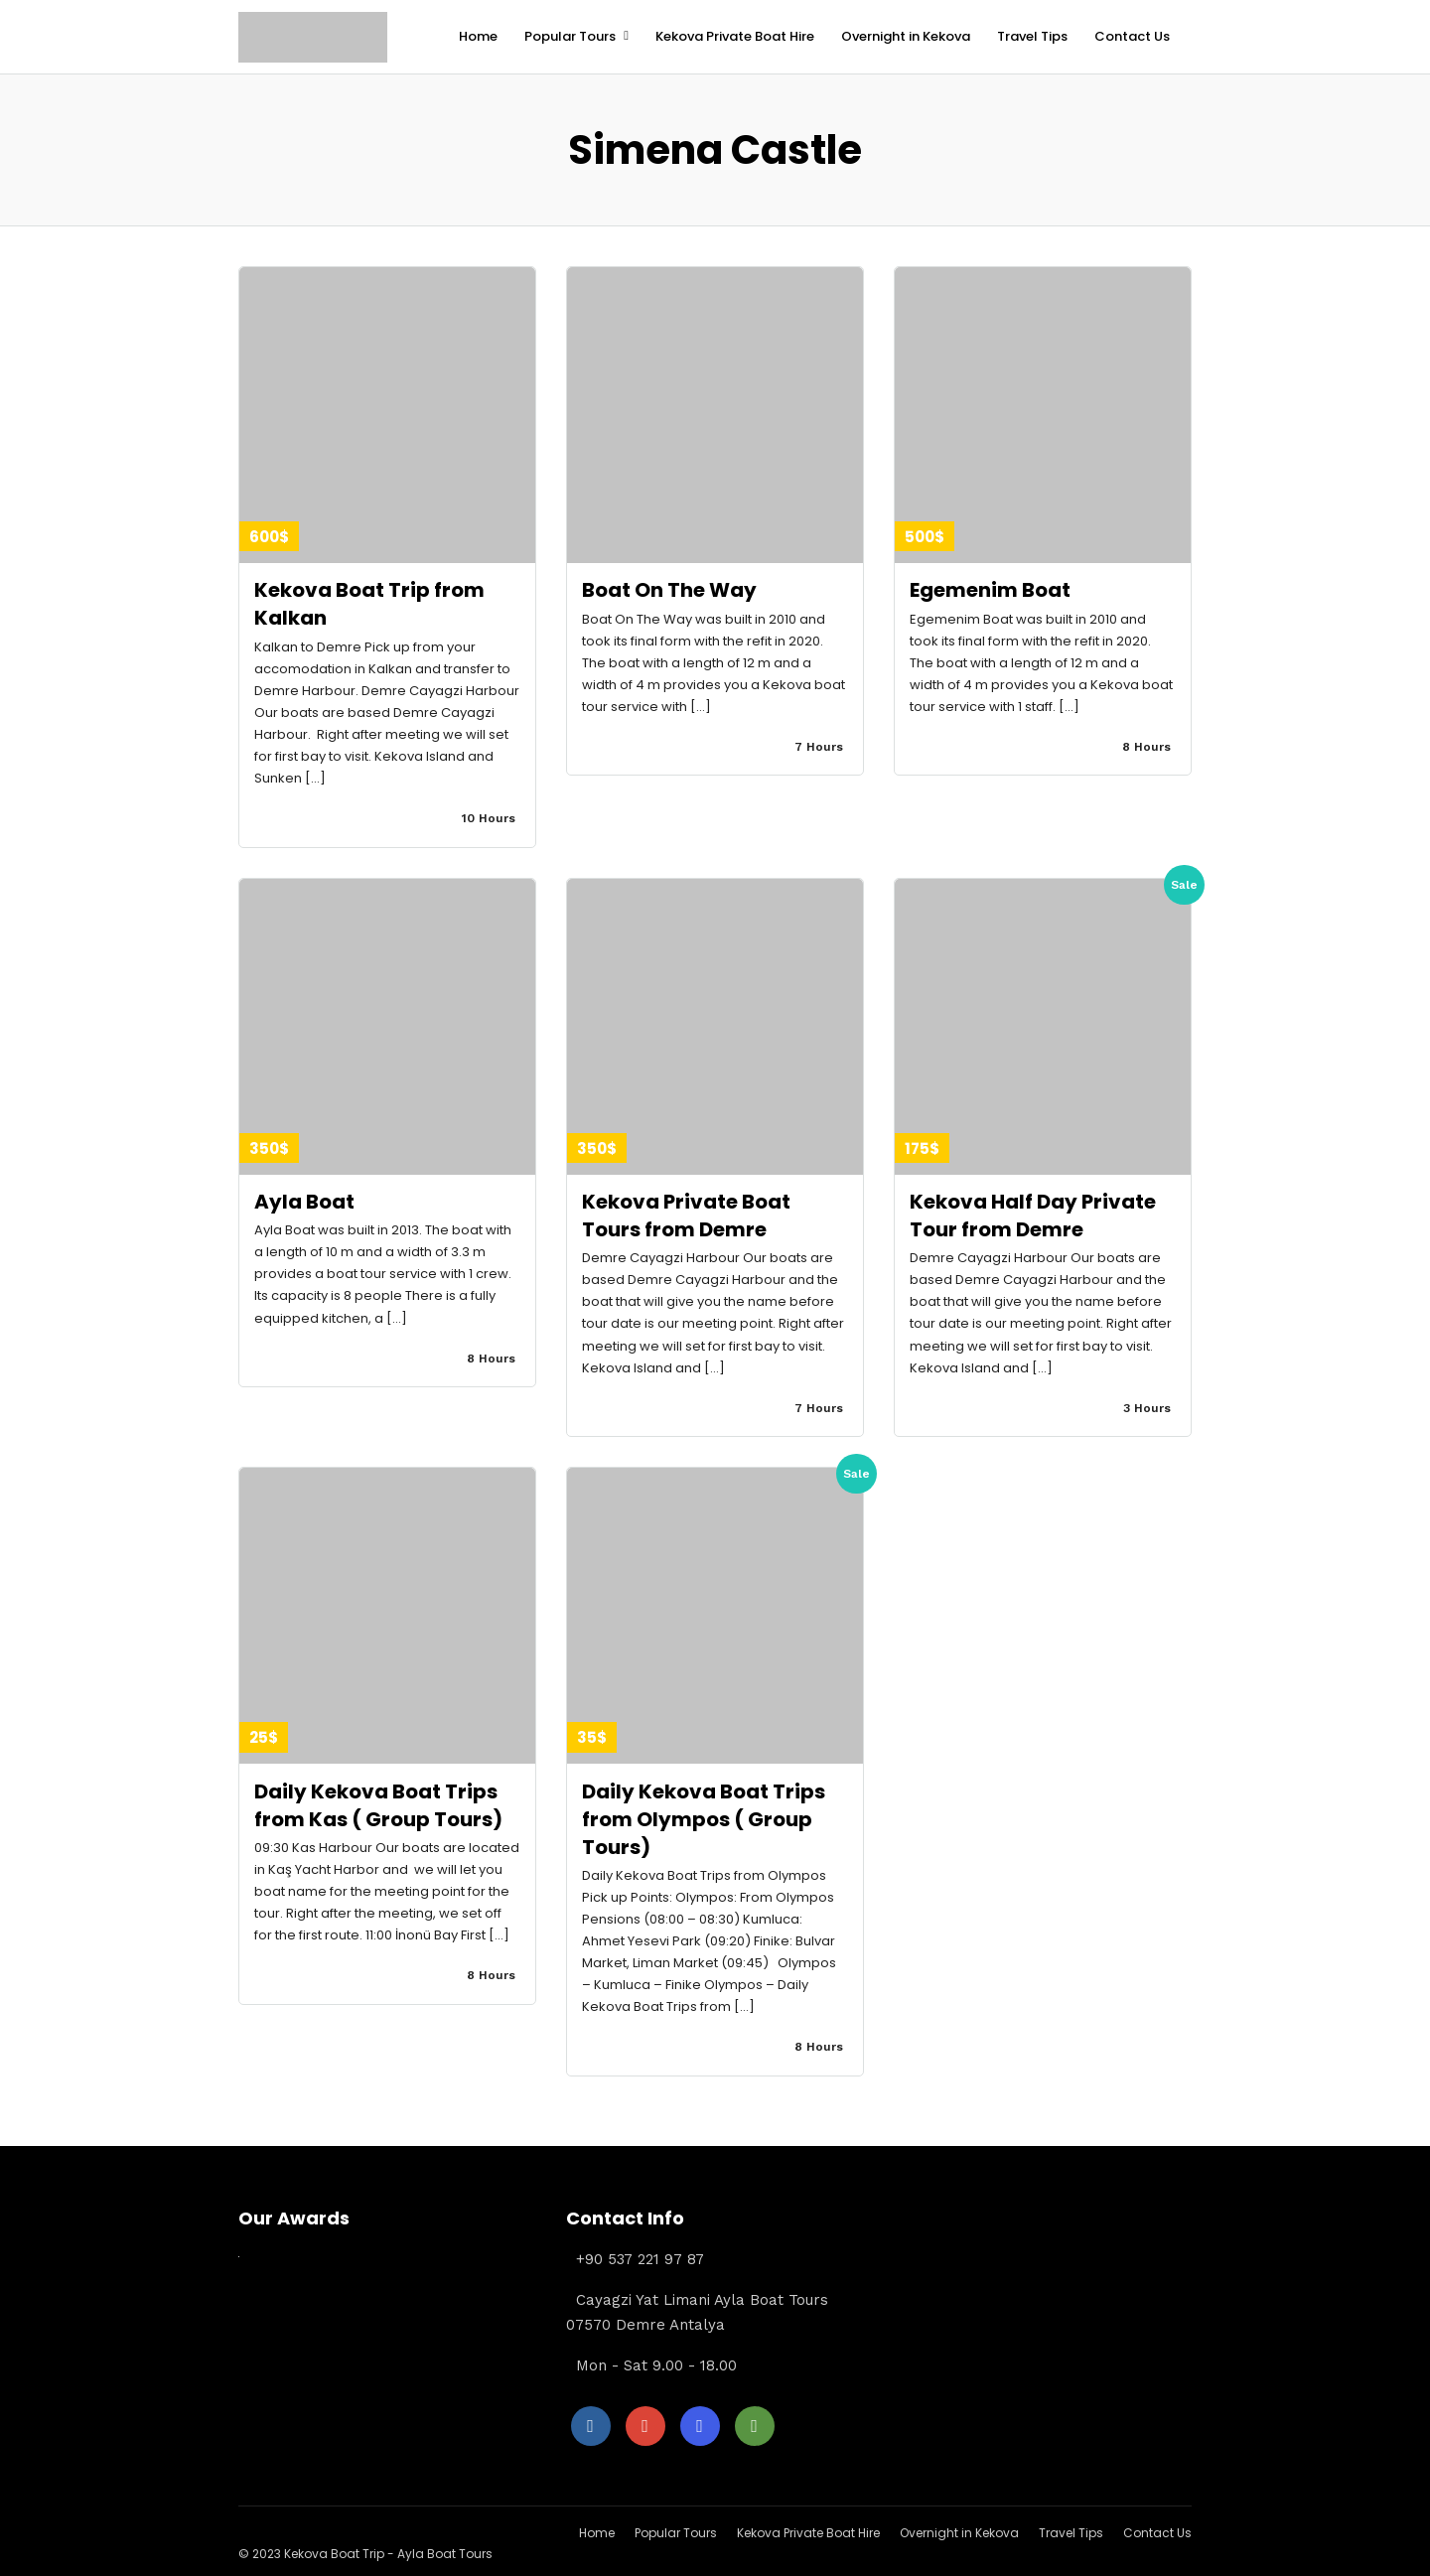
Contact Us (1132, 36)
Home (478, 36)
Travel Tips (1032, 36)
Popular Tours (570, 36)
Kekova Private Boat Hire (734, 36)
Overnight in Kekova (905, 36)
